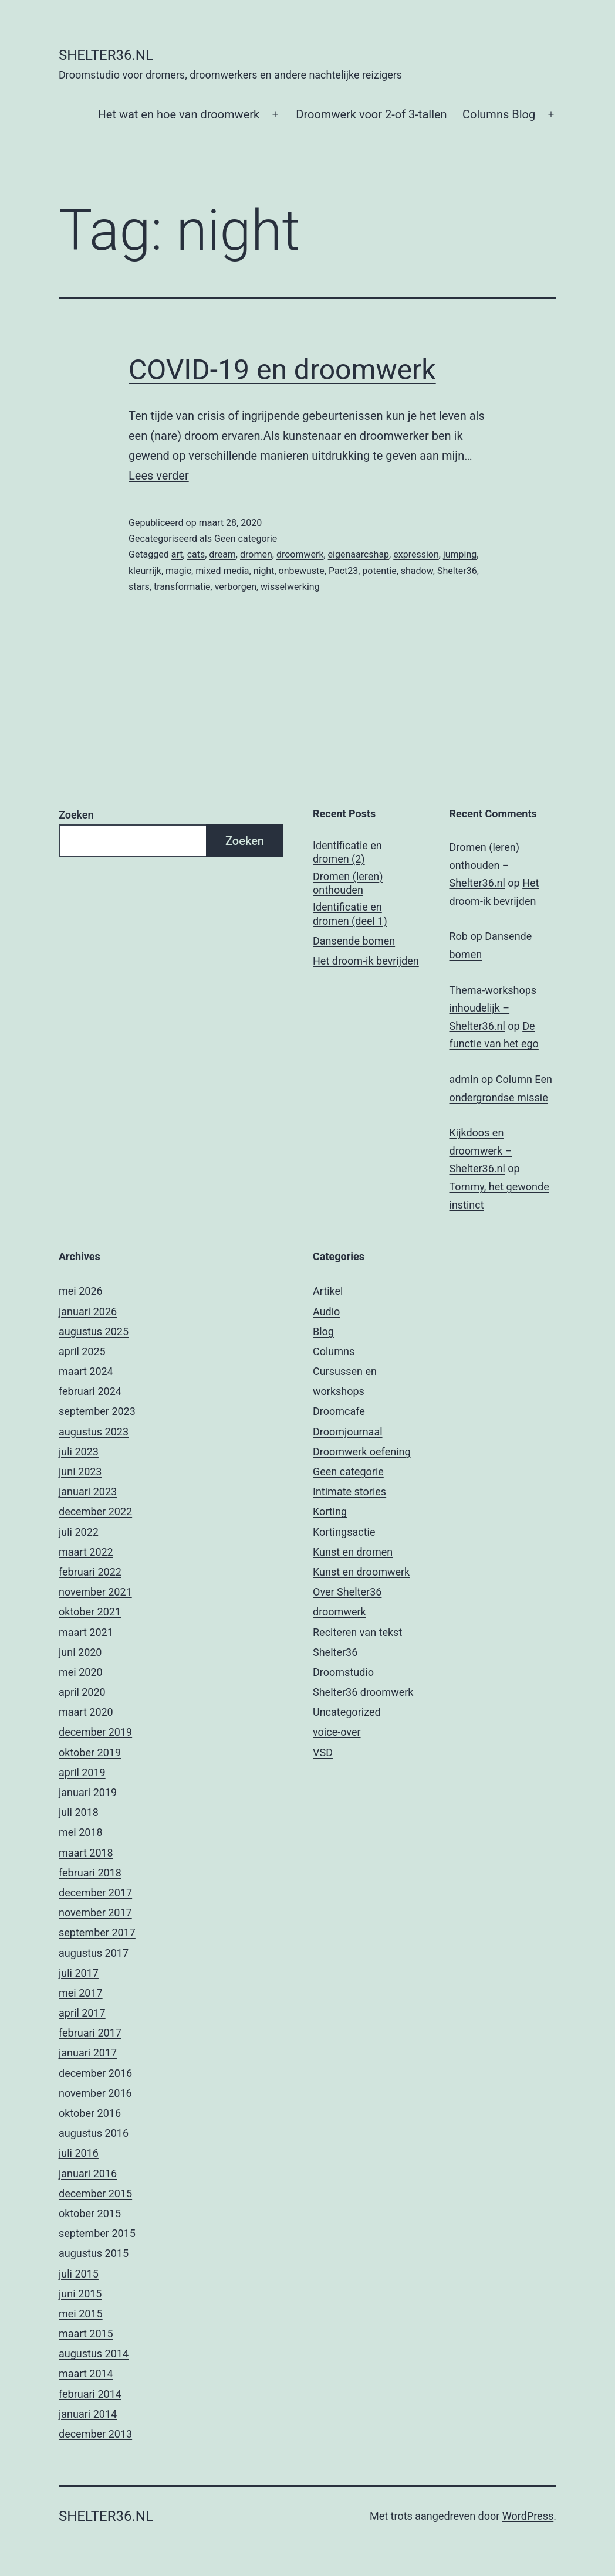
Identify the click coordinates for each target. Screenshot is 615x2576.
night (264, 570)
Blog (323, 1331)
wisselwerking (290, 586)
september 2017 (97, 1932)
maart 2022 (86, 1552)
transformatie (182, 586)
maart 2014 (86, 2373)
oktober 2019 (90, 1752)
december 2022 (95, 1511)
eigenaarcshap (359, 554)
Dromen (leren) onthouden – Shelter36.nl (485, 865)
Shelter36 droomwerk (363, 1692)
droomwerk (300, 554)
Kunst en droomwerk (361, 1572)
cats (196, 554)
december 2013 (95, 2434)
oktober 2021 (90, 1612)
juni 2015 (80, 2293)
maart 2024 (86, 1371)
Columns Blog (498, 114)
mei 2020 (81, 1672)
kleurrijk (145, 570)
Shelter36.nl (106, 55)
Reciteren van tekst (357, 1632)
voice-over (337, 1732)
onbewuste (302, 570)
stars (139, 586)
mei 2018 (81, 1832)
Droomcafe (339, 1411)
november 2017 (95, 1912)
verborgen (235, 586)
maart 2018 (86, 1853)
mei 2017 (81, 1993)
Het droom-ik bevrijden (366, 961)
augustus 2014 (94, 2353)
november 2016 (95, 2093)
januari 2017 (88, 2052)
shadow (417, 570)
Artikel (328, 1291)
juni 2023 (80, 1471)
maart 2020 (86, 1712)
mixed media (222, 570)
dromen (256, 554)
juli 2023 (79, 1451)
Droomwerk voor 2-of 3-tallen (371, 114)
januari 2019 (88, 1792)
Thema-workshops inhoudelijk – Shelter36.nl (493, 1008)
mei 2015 (81, 2313)
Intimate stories (349, 1491)
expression (416, 554)
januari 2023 (88, 1491)
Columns (333, 1351)
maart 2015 (86, 2333)
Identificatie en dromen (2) (347, 852)
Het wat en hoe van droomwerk (179, 114)
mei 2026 (81, 1291)
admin (464, 1079)
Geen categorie (245, 538)
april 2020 (82, 1692)
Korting (330, 1511)
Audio (326, 1311)
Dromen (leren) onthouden (348, 883)
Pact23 (343, 570)
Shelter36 (457, 570)
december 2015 (95, 2193)
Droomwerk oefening (362, 1451)
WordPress (527, 2516)
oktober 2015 (90, 2213)
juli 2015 (79, 2274)
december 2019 (95, 1732)
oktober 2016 (90, 2113)
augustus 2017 (94, 1953)
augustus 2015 (94, 2253)
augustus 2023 (94, 1432)
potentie (379, 570)
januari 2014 (88, 2414)
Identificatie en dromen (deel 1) (350, 913)
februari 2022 (90, 1572)
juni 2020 (80, 1652)
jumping (460, 554)
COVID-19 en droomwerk (282, 369)
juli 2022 (79, 1532)
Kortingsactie (344, 1532)
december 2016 (95, 2073)
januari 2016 (88, 2173)
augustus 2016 (94, 2133)
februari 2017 (90, 2033)
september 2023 (97, 1411)
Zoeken (76, 815)
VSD (323, 1752)
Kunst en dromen (353, 1552)
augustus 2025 (94, 1331)
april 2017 (82, 2013)
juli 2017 (79, 1973)
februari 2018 (90, 1872)
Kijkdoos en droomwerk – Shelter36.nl (481, 1150)
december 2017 (95, 1892)
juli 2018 (79, 1812)
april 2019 (82, 1772)
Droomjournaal (348, 1432)
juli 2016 (79, 2153)
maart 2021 (86, 1632)
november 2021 (95, 1592)
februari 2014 (90, 2394)
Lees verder (159, 476)
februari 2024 (90, 1391)
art (177, 554)
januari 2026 (88, 1311)
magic (178, 570)
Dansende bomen (354, 941)
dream (222, 554)
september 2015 (97, 2233)
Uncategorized (347, 1712)
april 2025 (82, 1351)
